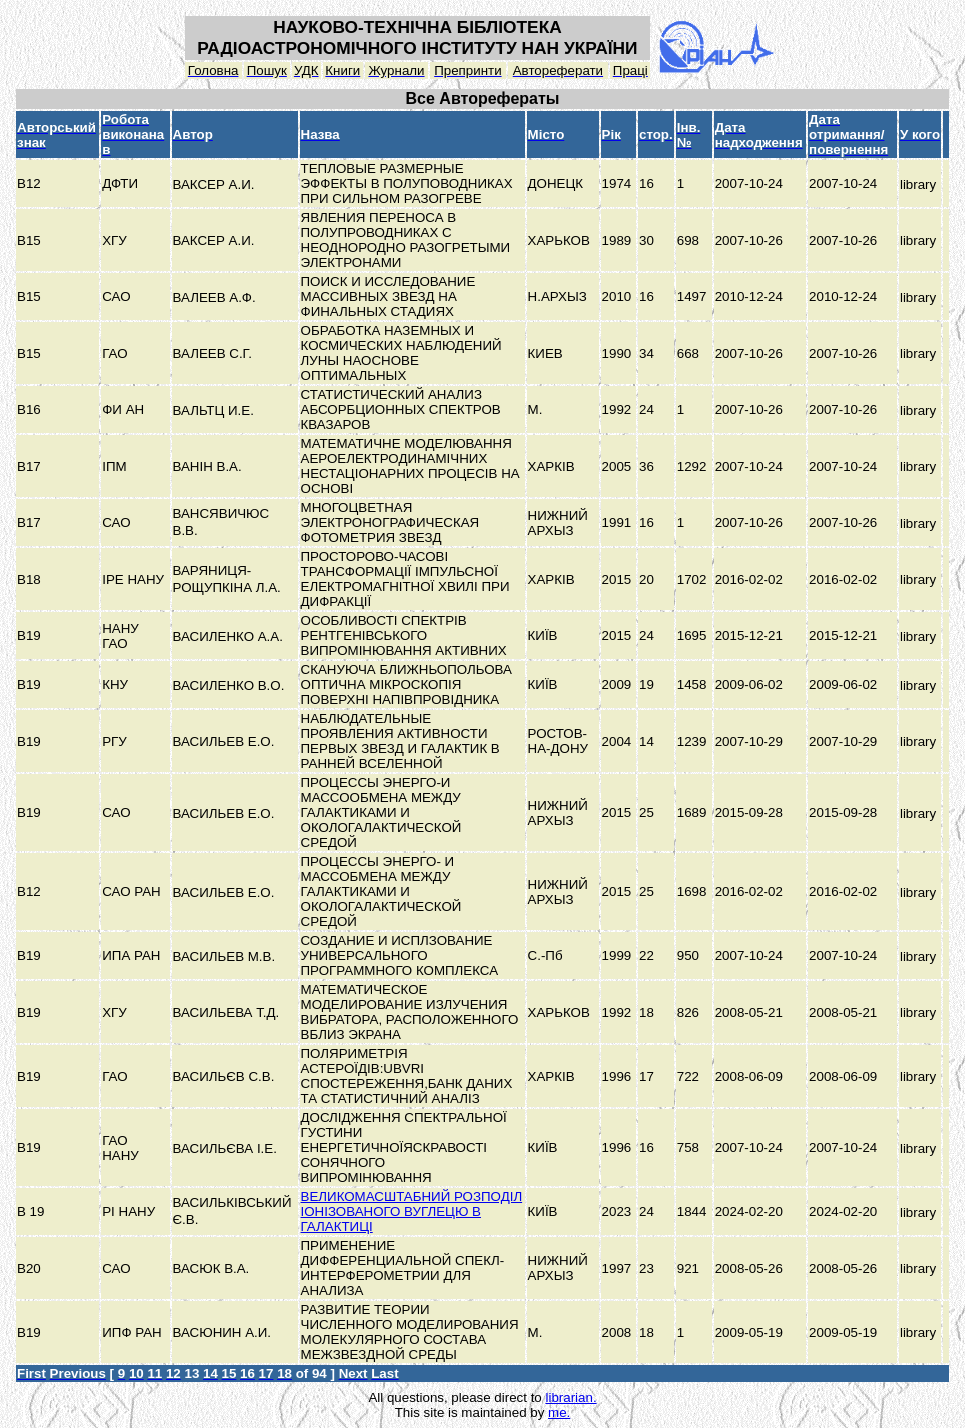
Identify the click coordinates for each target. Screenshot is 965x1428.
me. (559, 1412)
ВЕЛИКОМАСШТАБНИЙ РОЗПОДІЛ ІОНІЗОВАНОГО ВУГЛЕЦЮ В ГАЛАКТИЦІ (412, 1211)
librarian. (570, 1397)
